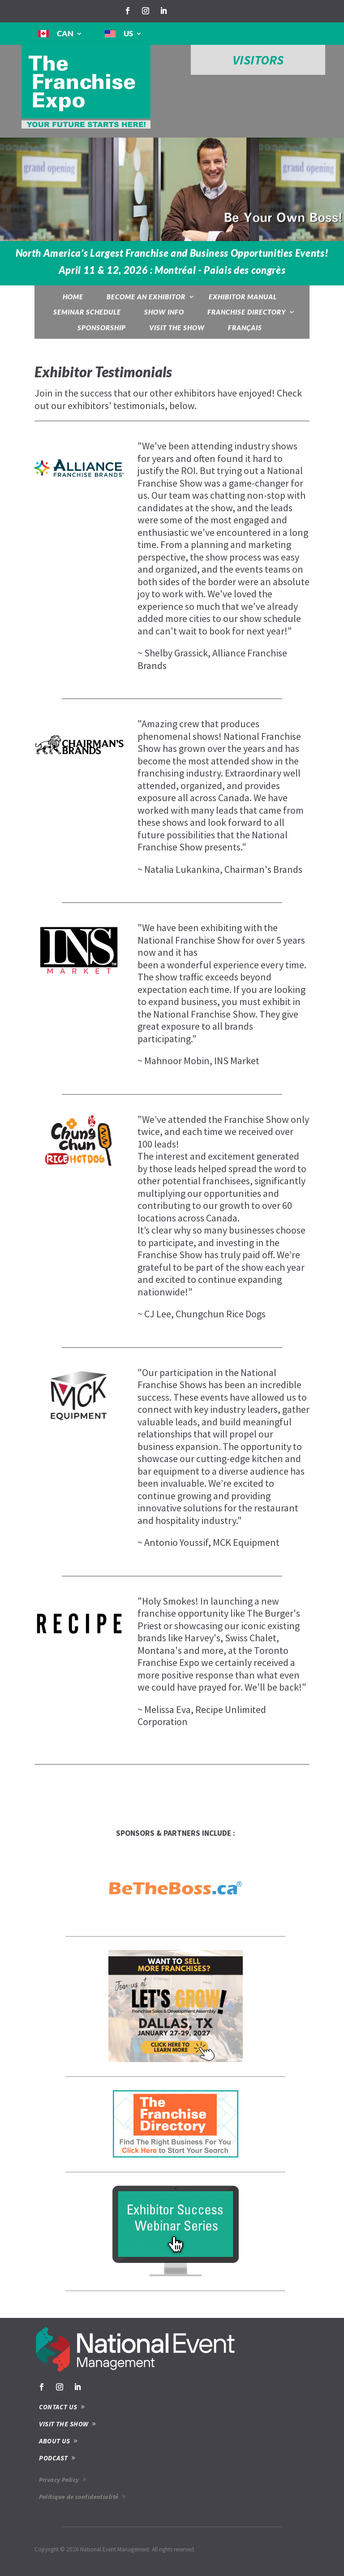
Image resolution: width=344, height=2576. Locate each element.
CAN (65, 33)
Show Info (164, 312)
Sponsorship (101, 328)
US (128, 33)
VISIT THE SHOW (63, 2424)
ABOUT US (54, 2441)
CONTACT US (58, 2407)
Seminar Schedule (87, 312)
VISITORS (258, 60)
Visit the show (177, 328)
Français (245, 328)
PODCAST (53, 2458)
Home (73, 297)
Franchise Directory (246, 312)
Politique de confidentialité (79, 2497)
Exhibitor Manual (243, 297)
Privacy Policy (59, 2480)
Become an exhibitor (146, 297)
